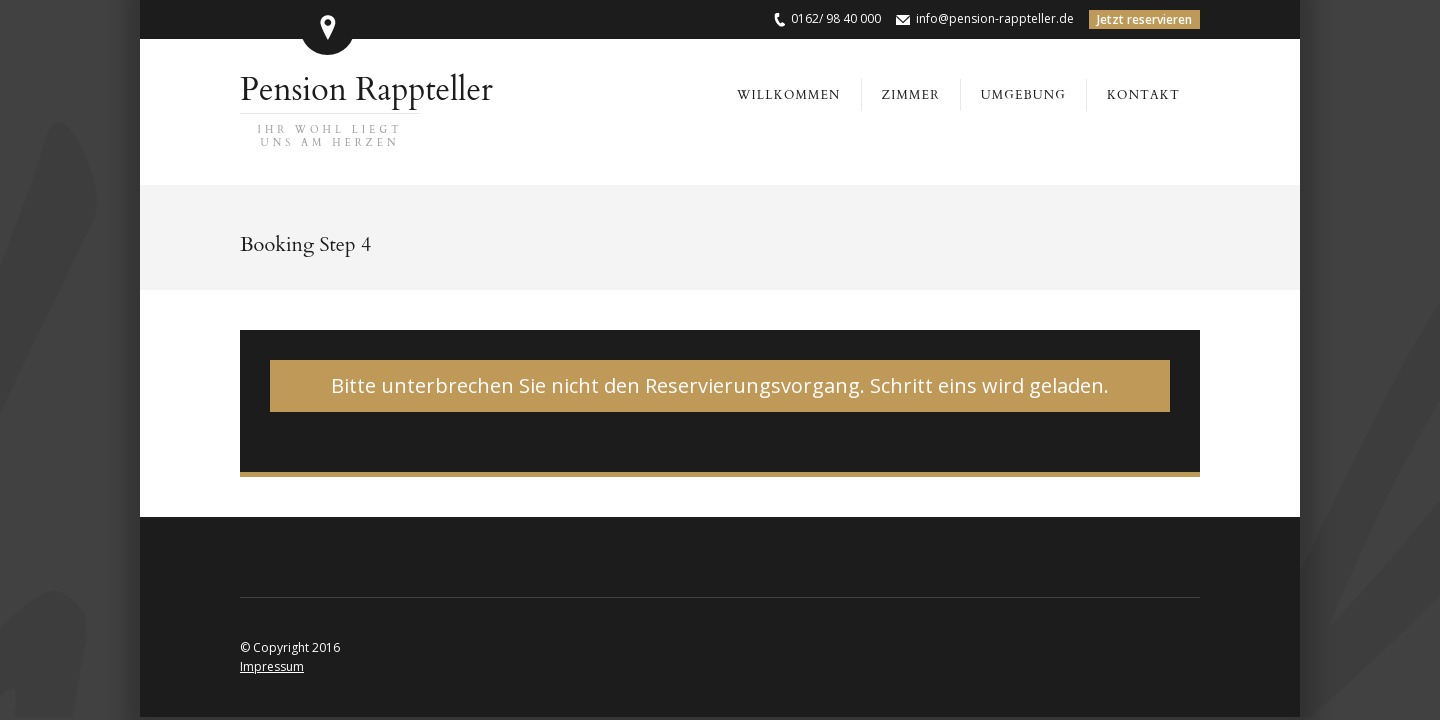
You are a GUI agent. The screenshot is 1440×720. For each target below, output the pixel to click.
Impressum (272, 666)
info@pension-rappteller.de (995, 18)
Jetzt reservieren (1144, 19)
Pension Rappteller (366, 109)
